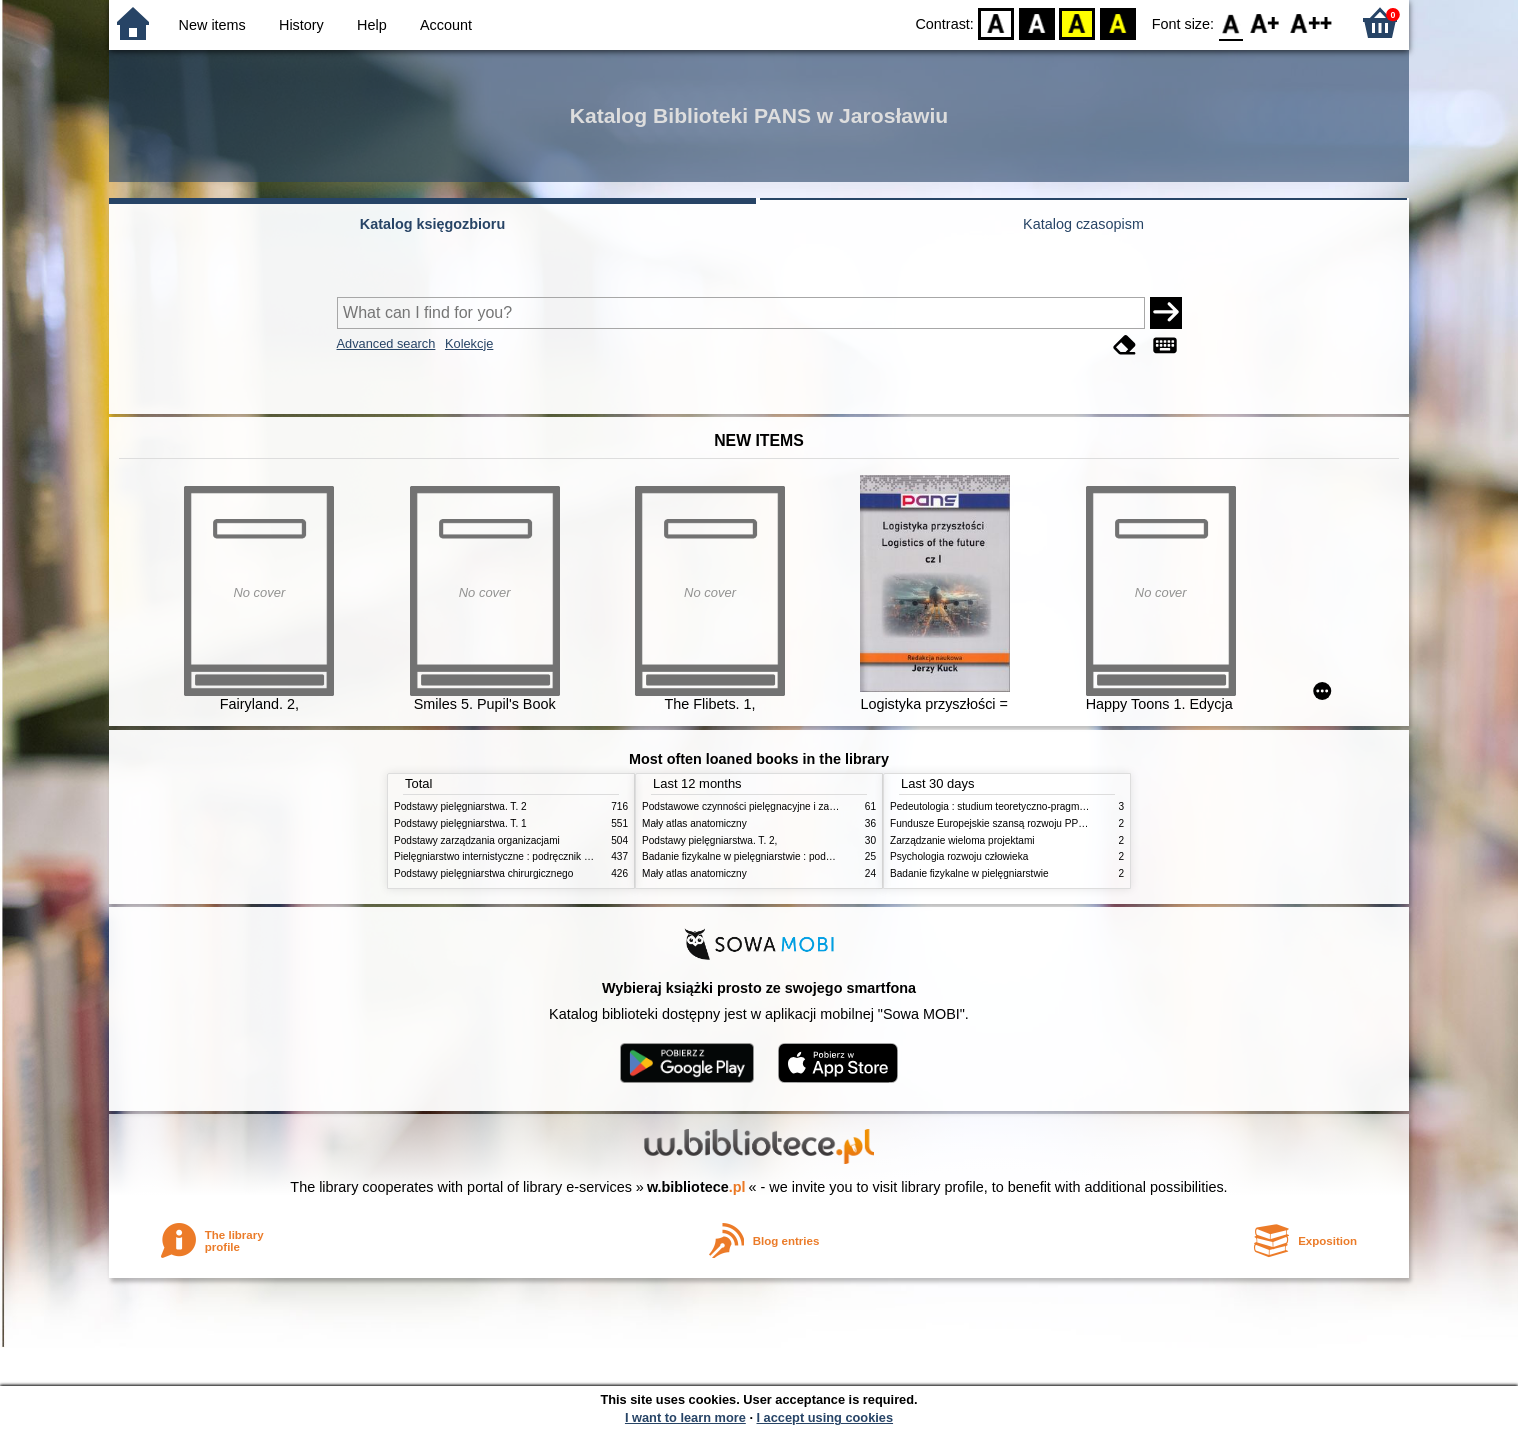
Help (372, 25)
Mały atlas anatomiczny (694, 823)
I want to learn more (685, 1417)
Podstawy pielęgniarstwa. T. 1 (460, 823)
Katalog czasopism (1083, 224)
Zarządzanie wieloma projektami (962, 840)
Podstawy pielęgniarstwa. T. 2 (460, 806)
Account (446, 25)
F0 (1230, 22)
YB (1077, 22)
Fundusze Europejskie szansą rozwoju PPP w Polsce (1009, 823)
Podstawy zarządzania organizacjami (477, 840)
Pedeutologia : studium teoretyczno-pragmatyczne (1002, 806)
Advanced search (386, 343)
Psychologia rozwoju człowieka (959, 856)
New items (212, 25)
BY (1117, 22)
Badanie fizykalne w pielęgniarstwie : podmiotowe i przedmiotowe (788, 856)
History (301, 25)
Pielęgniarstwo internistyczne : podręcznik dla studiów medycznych (543, 856)
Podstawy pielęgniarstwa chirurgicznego (483, 873)
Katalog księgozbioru (433, 224)
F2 (1311, 22)
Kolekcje (469, 343)
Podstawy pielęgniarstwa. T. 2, (709, 840)
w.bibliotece (696, 1187)
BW (1037, 22)
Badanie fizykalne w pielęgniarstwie (969, 873)
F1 (1265, 22)
